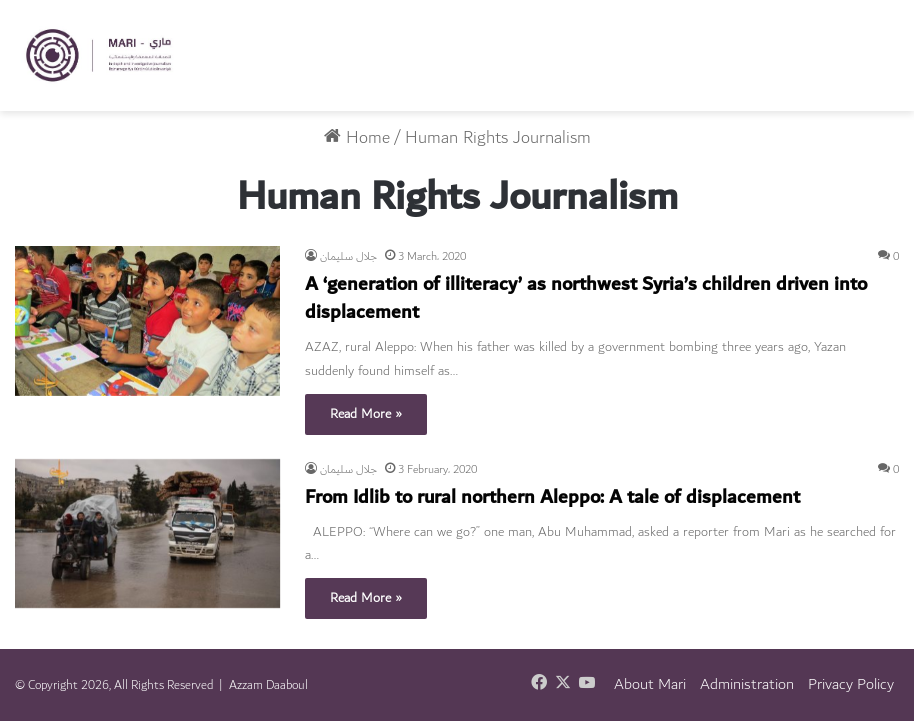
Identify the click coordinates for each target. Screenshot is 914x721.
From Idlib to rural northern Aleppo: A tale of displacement (552, 497)
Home (357, 138)
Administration (747, 684)
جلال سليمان (348, 256)
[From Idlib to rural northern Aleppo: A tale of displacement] (147, 534)
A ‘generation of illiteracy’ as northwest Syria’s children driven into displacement (586, 298)
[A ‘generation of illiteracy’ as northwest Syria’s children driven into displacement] (147, 321)
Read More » (366, 414)
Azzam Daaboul (268, 685)
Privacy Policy (851, 684)
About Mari (650, 684)
